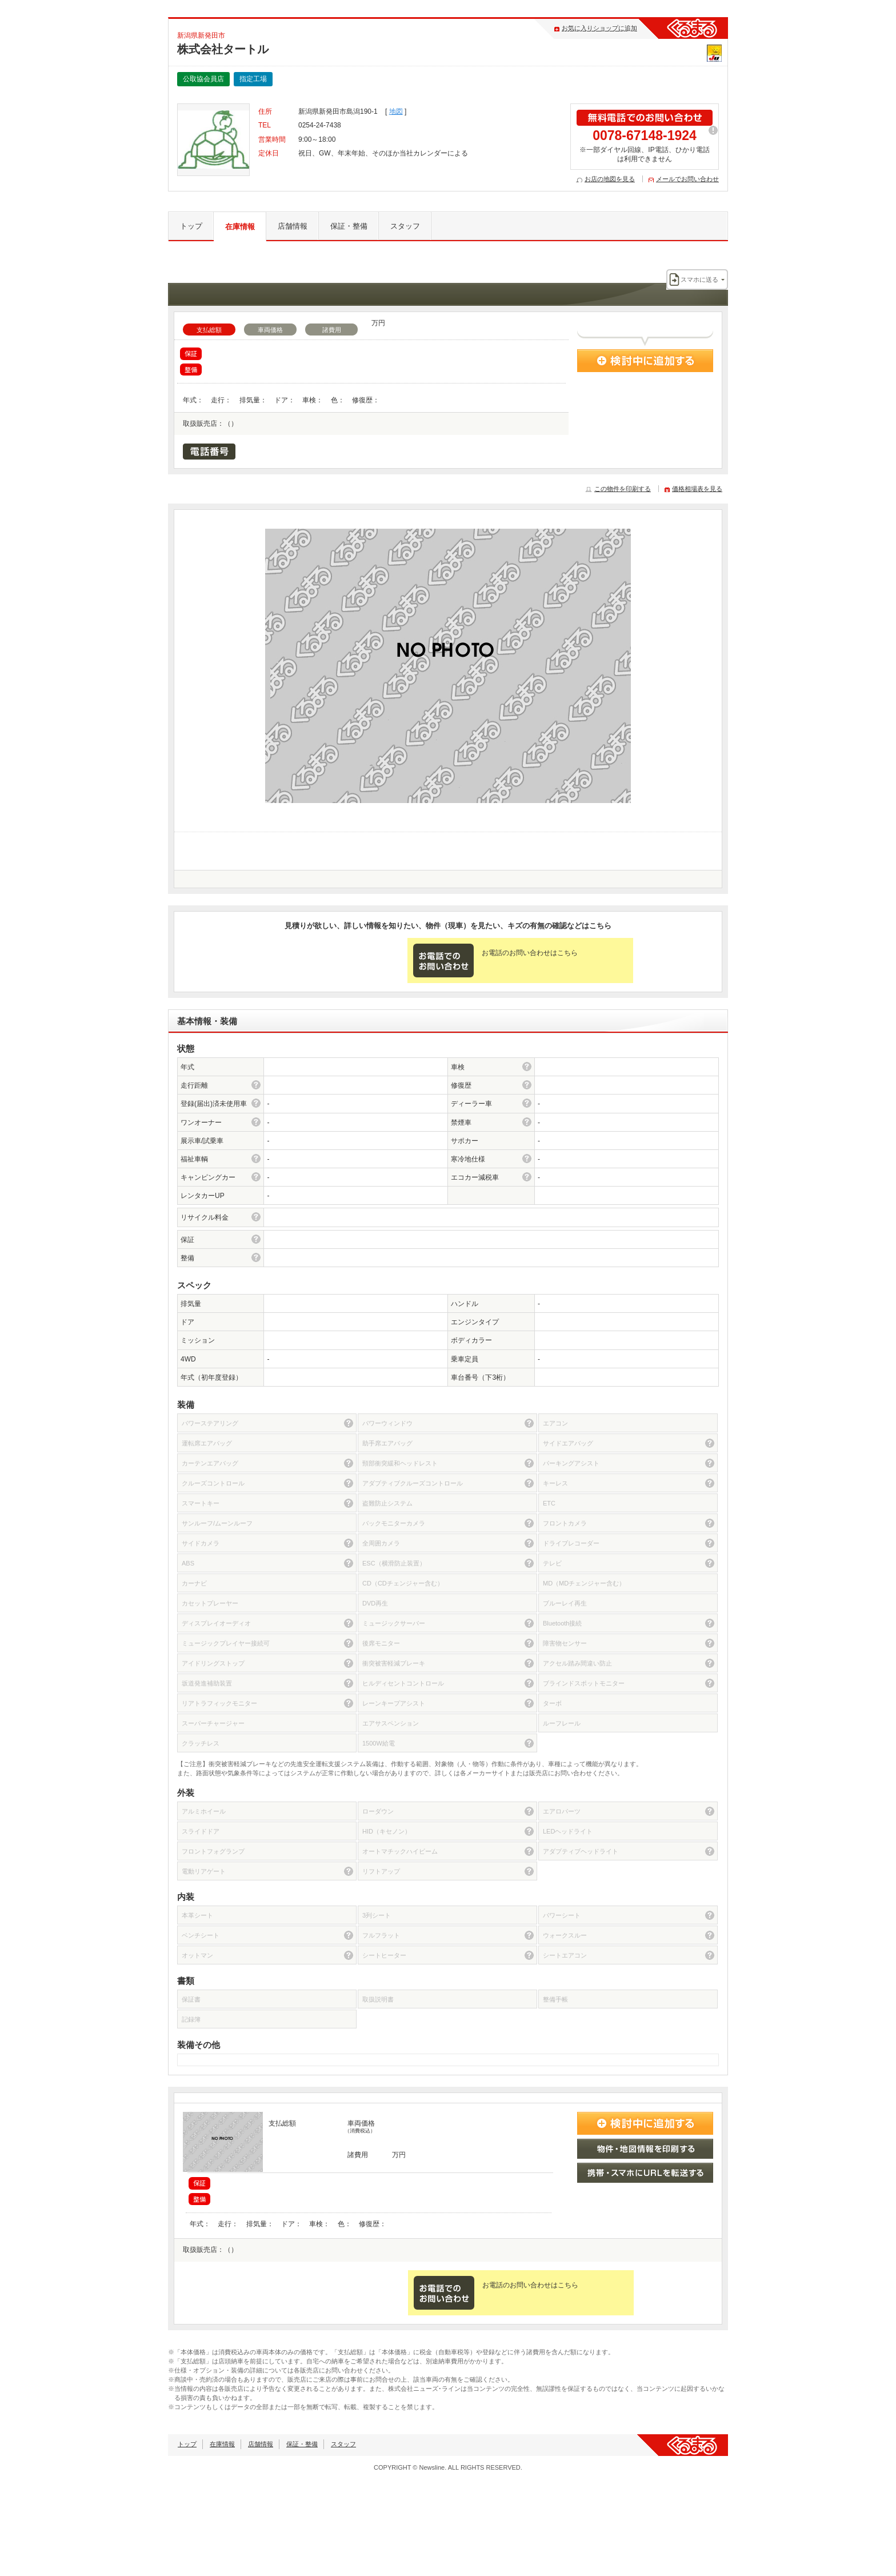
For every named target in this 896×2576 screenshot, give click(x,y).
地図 (396, 111)
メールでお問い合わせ (687, 178)
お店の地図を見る (610, 178)
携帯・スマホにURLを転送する (645, 2173)
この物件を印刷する (622, 488)
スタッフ (405, 226)
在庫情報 (240, 226)
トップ (191, 226)
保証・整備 (348, 226)
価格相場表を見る (697, 488)
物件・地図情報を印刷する (645, 2149)
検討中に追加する (645, 360)
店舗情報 (292, 226)
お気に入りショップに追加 (599, 28)
